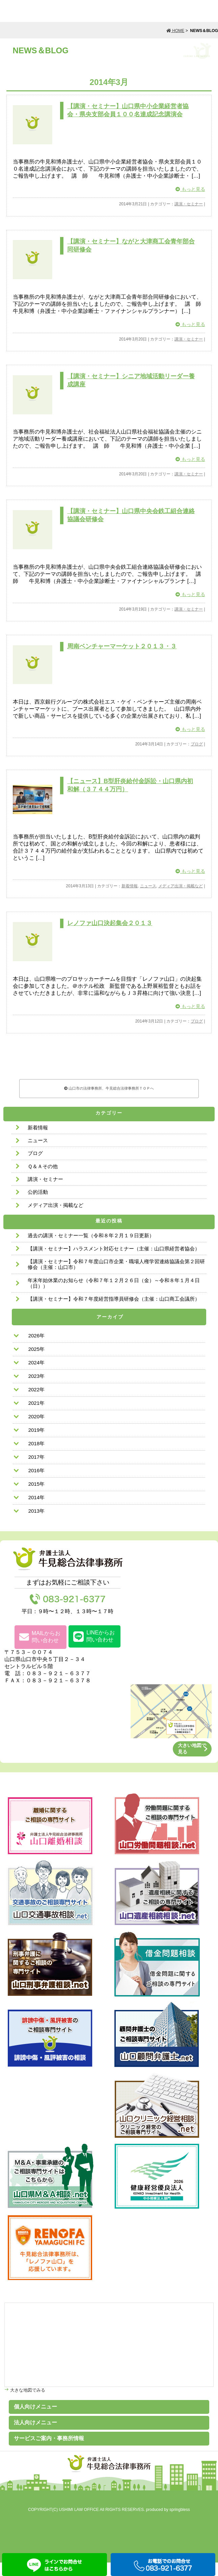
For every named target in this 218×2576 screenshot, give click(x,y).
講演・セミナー (188, 206)
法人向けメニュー (35, 2436)
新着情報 (129, 897)
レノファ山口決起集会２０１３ (109, 934)
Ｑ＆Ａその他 (43, 1180)
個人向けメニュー (35, 2420)
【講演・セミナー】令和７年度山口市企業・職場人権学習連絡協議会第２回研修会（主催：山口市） (116, 1277)
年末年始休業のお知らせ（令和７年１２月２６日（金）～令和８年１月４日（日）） (114, 1296)
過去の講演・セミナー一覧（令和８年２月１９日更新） (91, 1249)
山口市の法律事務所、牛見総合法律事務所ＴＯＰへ (109, 1101)
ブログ (197, 753)
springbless (179, 2523)
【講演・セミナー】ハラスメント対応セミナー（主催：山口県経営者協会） (114, 1262)
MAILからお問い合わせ (39, 1650)
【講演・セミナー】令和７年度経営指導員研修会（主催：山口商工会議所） (114, 1312)
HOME (175, 30)
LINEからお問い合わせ (94, 1649)
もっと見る (190, 191)
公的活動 (38, 1205)
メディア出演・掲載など (180, 897)
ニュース (148, 897)
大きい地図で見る (192, 1762)
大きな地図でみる (27, 2403)
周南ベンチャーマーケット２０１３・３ (121, 653)
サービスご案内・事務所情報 (49, 2452)
